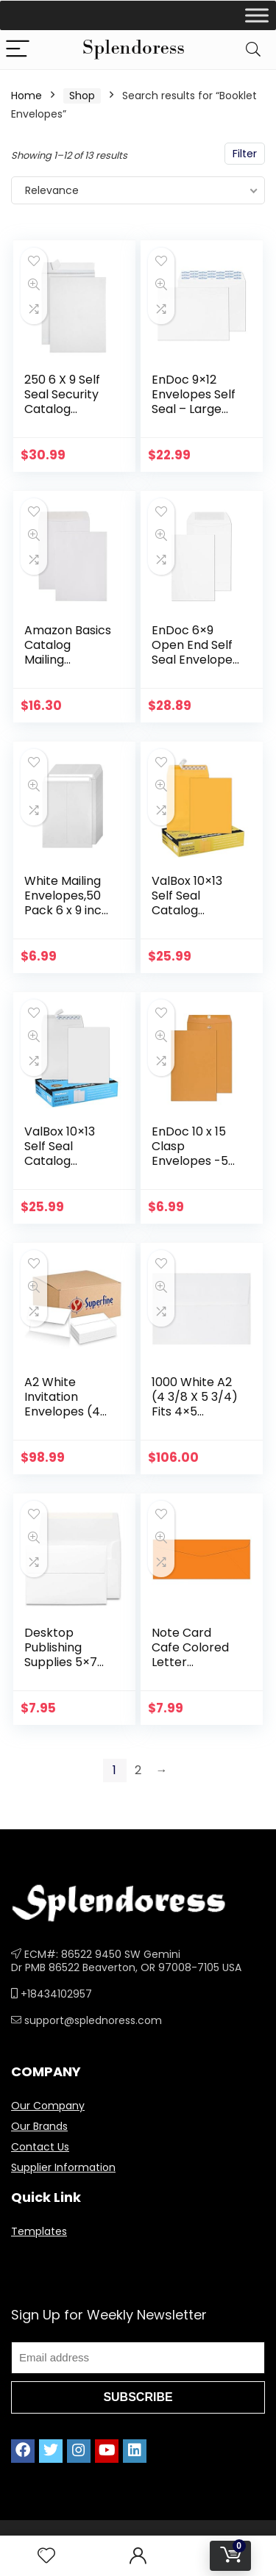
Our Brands (39, 2126)
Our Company (48, 2105)
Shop (82, 95)
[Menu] (17, 49)
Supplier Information (63, 2167)
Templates (39, 2231)
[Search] (253, 49)
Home (26, 95)
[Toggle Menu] (257, 15)
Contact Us (40, 2146)
